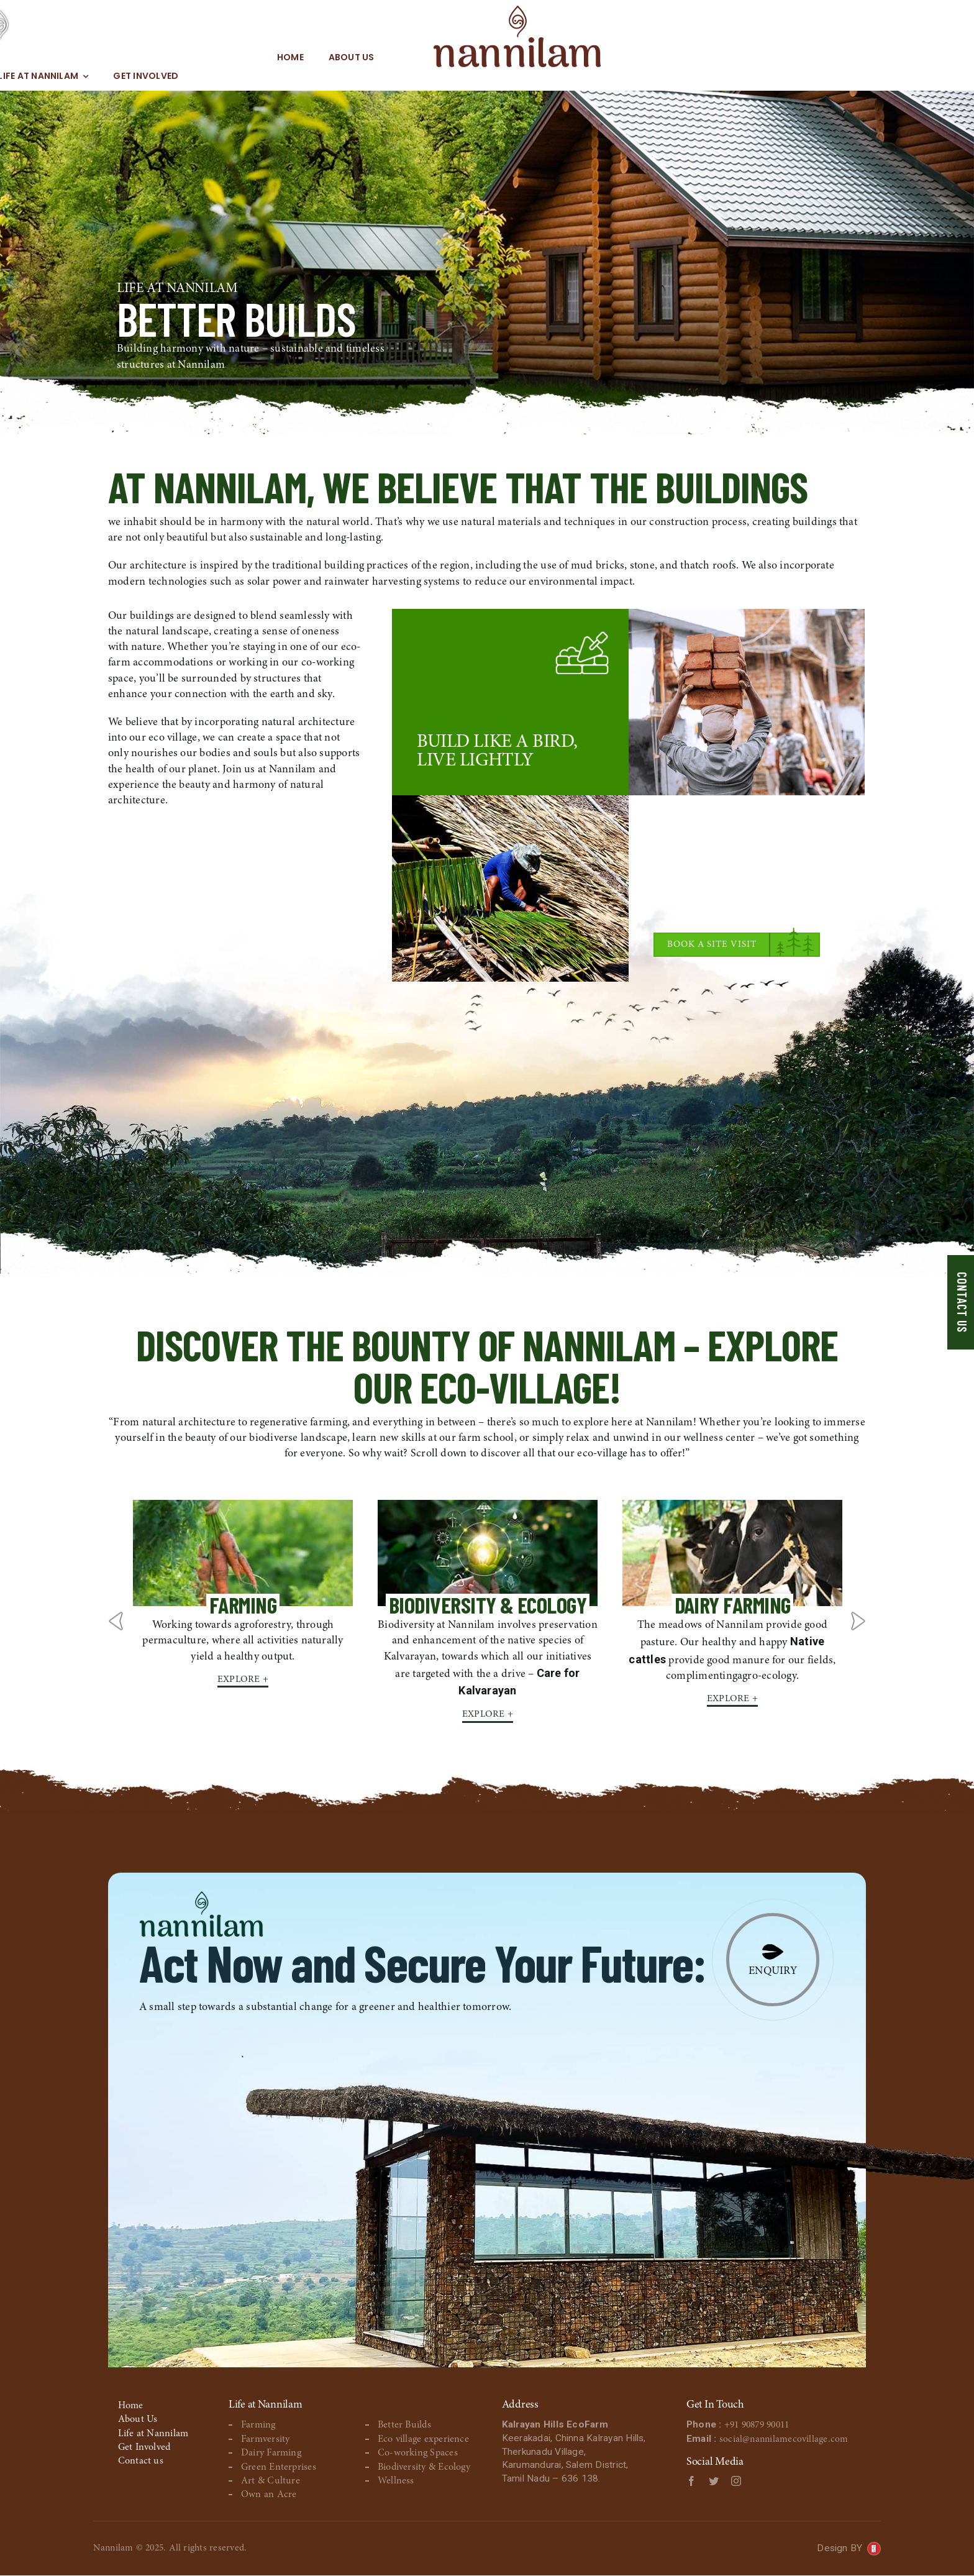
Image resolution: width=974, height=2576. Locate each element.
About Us (138, 2419)
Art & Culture (270, 2481)
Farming (258, 2426)
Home (130, 2406)
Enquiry (773, 1972)
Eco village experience (423, 2439)
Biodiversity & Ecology (424, 2467)
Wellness (396, 2481)
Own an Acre (269, 2495)
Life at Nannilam (153, 2434)
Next (858, 1620)
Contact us (140, 2462)
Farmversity (265, 2439)
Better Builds (404, 2426)
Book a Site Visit (712, 944)
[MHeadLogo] (470, 25)
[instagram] (736, 2483)
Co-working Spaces (418, 2453)
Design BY (839, 2548)
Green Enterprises (278, 2467)
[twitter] (714, 2483)
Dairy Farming (271, 2453)
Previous (116, 1620)
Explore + (242, 1679)
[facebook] (691, 2483)
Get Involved (144, 2447)
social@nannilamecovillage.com (785, 2441)
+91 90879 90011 (762, 2426)
